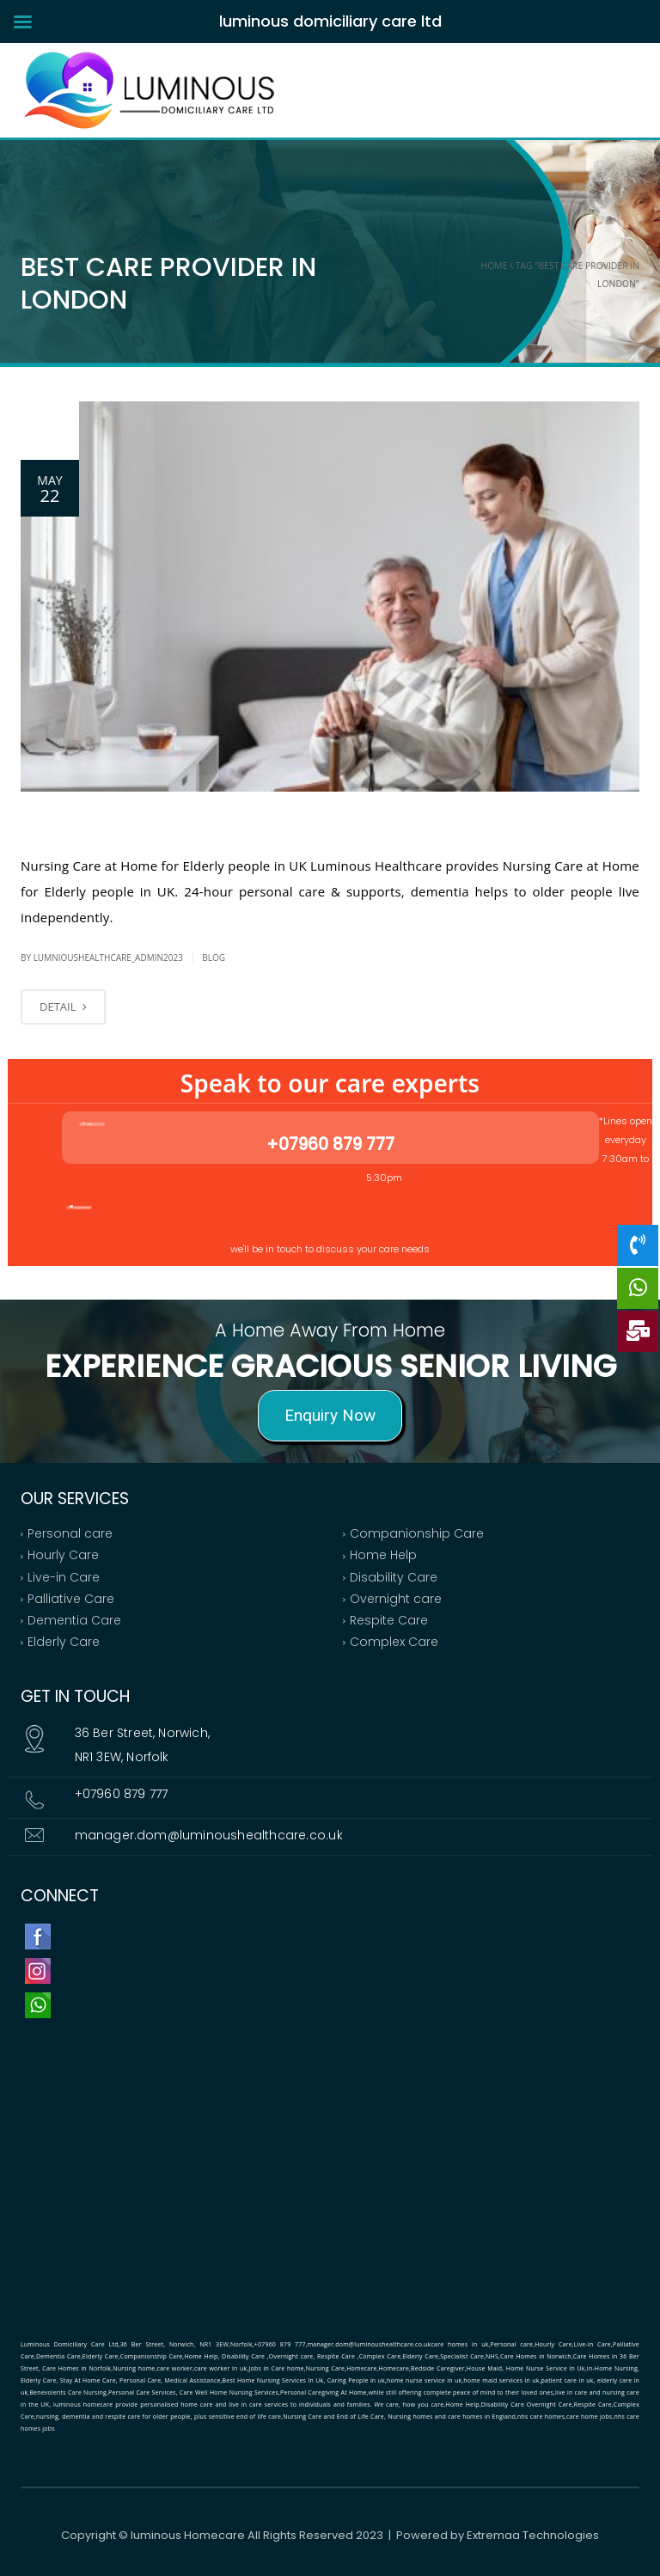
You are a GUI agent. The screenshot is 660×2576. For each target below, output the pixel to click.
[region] (330, 1382)
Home (494, 266)
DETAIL (63, 1006)
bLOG (213, 957)
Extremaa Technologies (533, 2535)
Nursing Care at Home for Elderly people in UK (215, 820)
